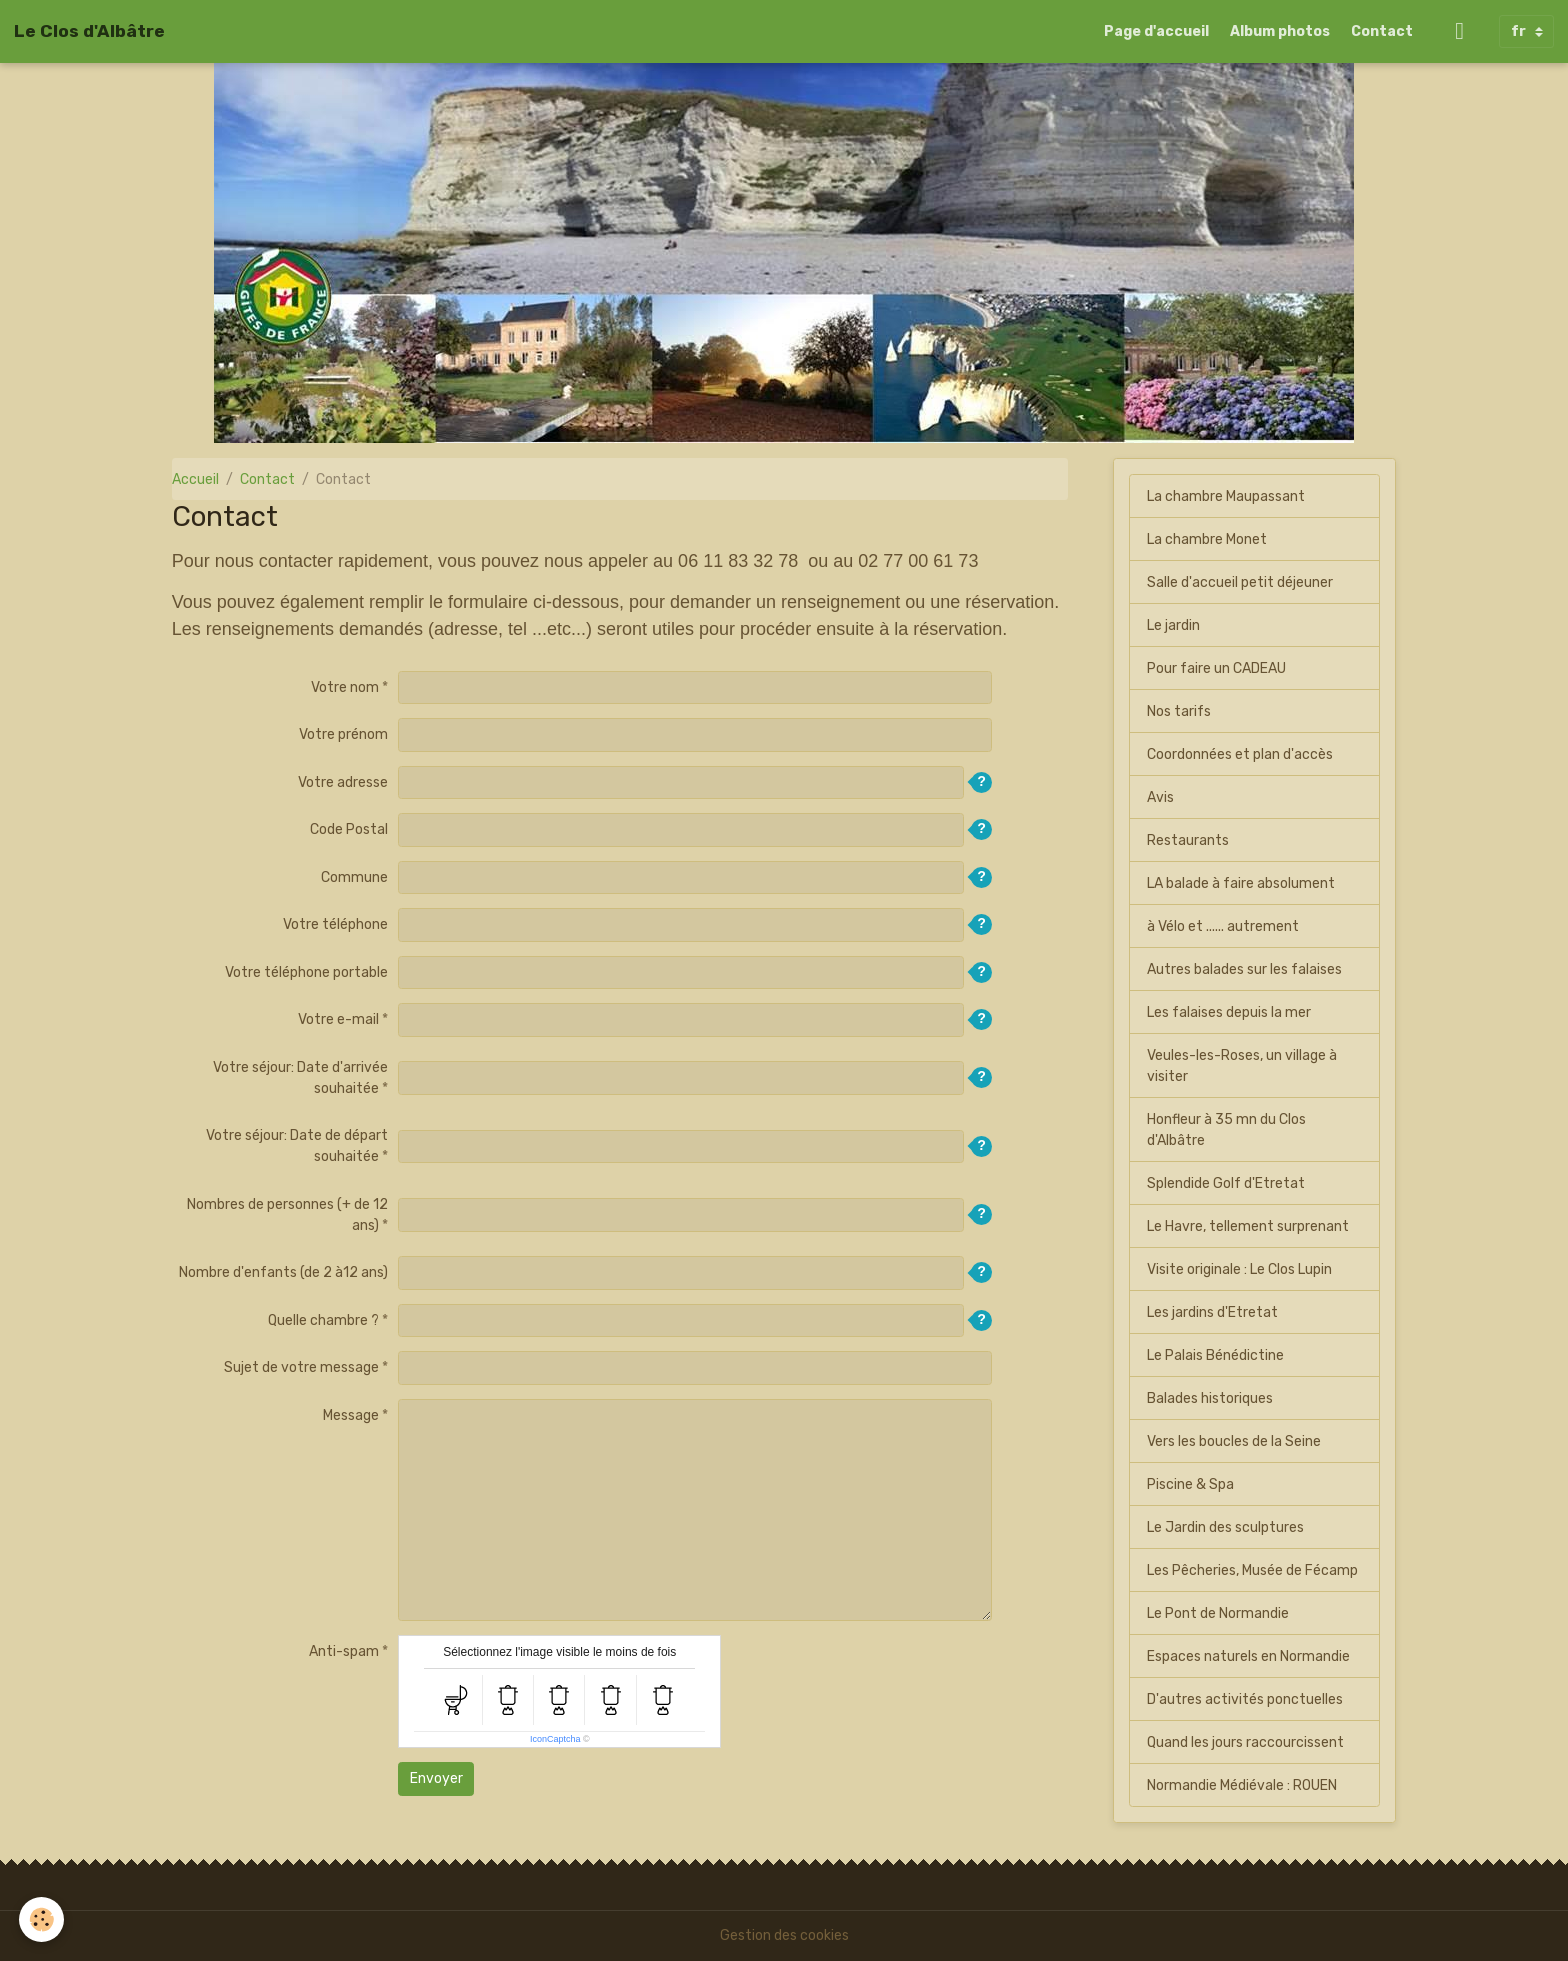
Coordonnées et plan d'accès (1240, 754)
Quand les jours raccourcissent (1245, 1742)
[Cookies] (42, 1919)
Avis (1160, 797)
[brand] (89, 31)
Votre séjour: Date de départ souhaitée (297, 1146)
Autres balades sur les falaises (1244, 969)
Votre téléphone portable (306, 972)
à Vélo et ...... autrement (1223, 926)
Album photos (1280, 31)
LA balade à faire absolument (1241, 883)
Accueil (195, 479)
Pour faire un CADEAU (1216, 668)
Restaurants (1188, 840)
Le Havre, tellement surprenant (1248, 1226)
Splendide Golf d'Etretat (1226, 1183)
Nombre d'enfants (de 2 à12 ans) (283, 1272)
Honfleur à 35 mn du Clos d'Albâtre (1226, 1130)
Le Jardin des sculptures (1225, 1527)
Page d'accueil (1156, 31)
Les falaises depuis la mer (1229, 1012)
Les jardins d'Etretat (1212, 1312)
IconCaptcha (555, 1739)
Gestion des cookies (784, 1935)
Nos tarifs (1179, 711)
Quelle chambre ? (323, 1320)
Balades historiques (1210, 1398)
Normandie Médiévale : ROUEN (1242, 1785)
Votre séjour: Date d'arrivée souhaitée (300, 1078)
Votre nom (345, 687)
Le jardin (1173, 625)
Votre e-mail (338, 1019)
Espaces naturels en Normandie (1248, 1656)
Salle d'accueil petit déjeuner (1240, 582)
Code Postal (349, 829)
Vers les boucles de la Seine (1234, 1441)
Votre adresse (343, 782)
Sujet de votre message (301, 1367)
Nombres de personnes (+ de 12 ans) (287, 1215)
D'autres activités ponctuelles (1245, 1699)
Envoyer (436, 1778)
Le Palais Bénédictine (1215, 1355)
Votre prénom (343, 734)
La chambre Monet (1207, 539)
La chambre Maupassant (1226, 496)
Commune (354, 877)
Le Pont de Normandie (1218, 1613)
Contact (1382, 31)
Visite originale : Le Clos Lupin (1239, 1269)
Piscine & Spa (1190, 1484)
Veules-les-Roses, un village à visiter (1242, 1066)
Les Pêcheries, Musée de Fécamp (1252, 1570)
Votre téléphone (335, 924)
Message (351, 1415)
